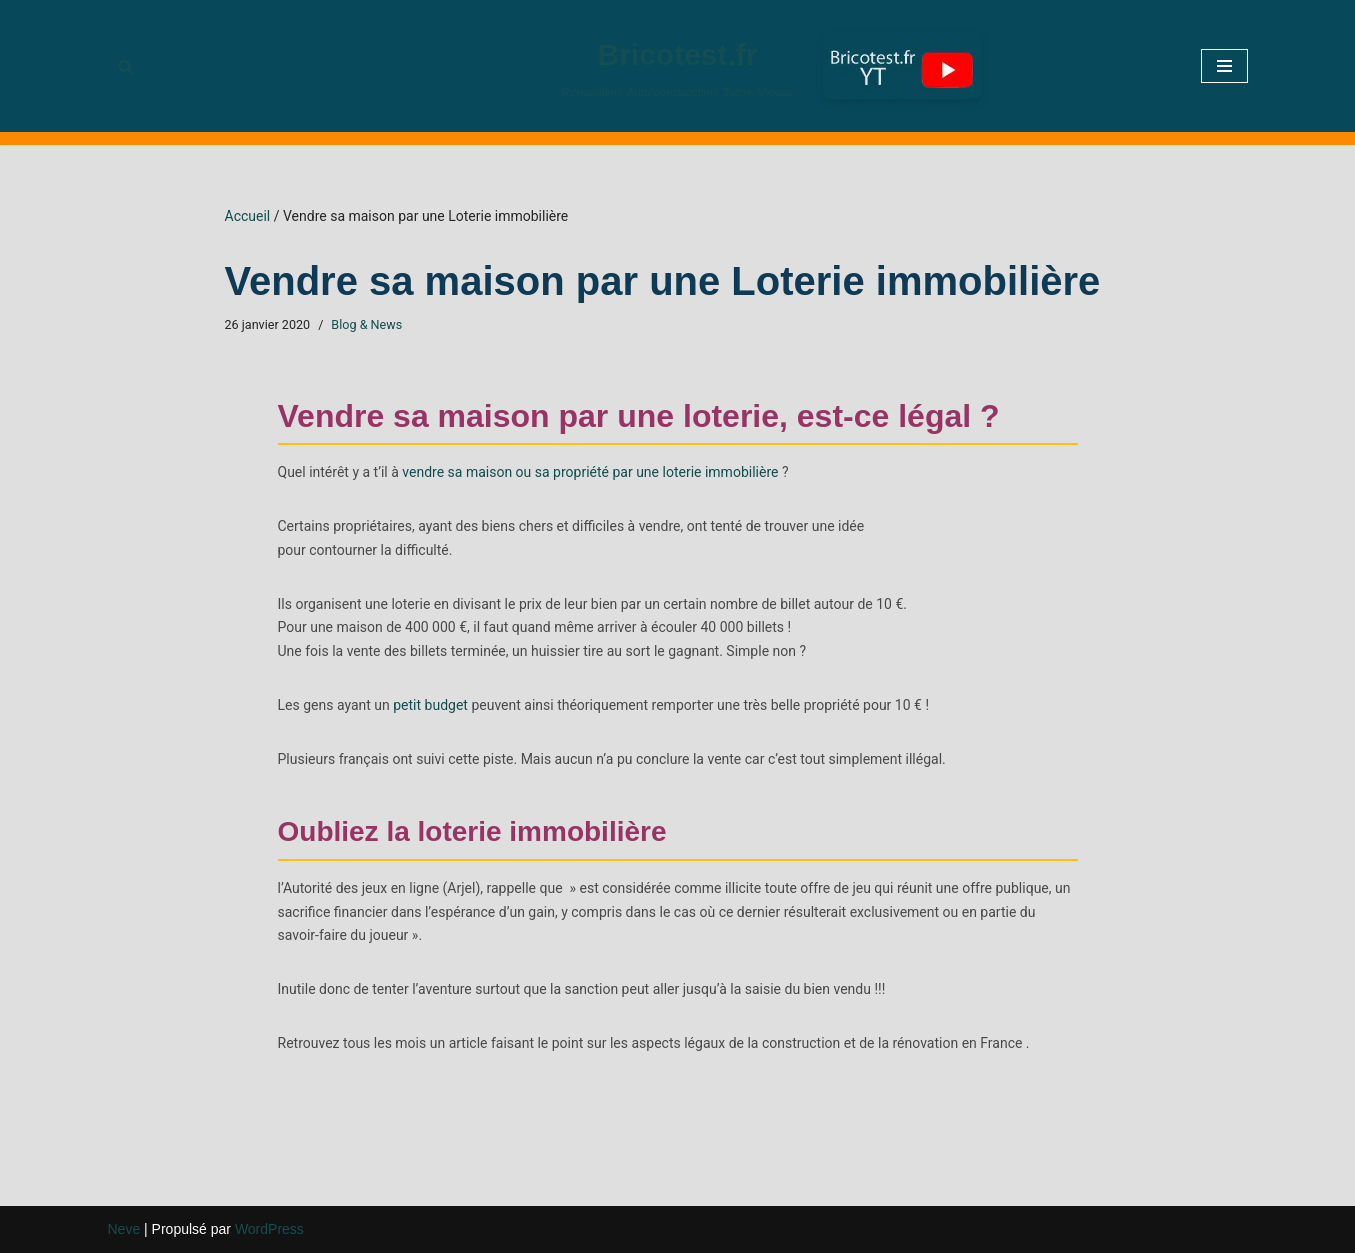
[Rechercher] (125, 66)
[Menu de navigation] (1224, 66)
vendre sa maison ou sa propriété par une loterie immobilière (590, 472)
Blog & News (366, 324)
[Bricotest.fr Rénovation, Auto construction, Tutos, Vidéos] (678, 66)
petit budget (430, 705)
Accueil (248, 216)
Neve (124, 1229)
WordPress (269, 1229)
